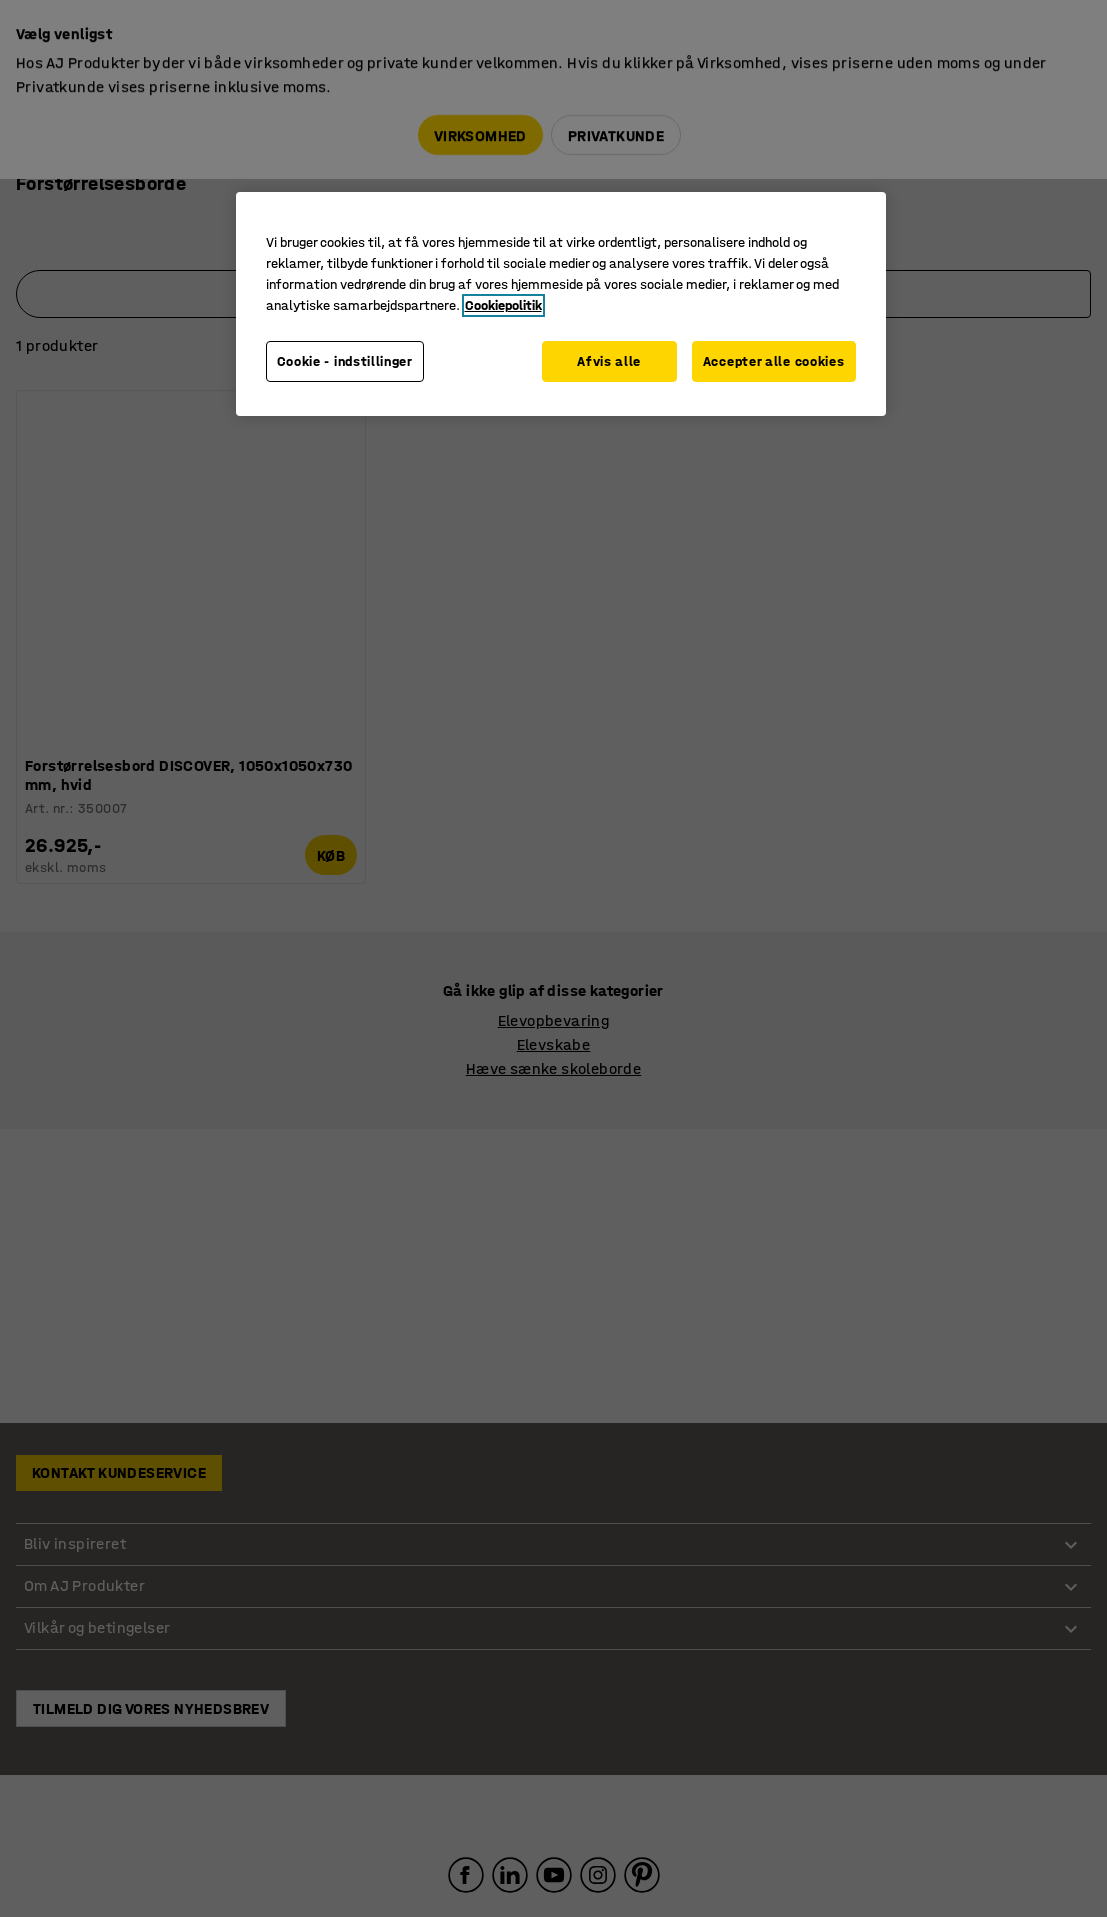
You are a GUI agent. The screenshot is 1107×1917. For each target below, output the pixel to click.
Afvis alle (607, 361)
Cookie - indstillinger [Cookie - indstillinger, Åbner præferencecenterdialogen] (345, 361)
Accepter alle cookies (774, 361)
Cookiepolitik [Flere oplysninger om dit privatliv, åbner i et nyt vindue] (503, 305)
